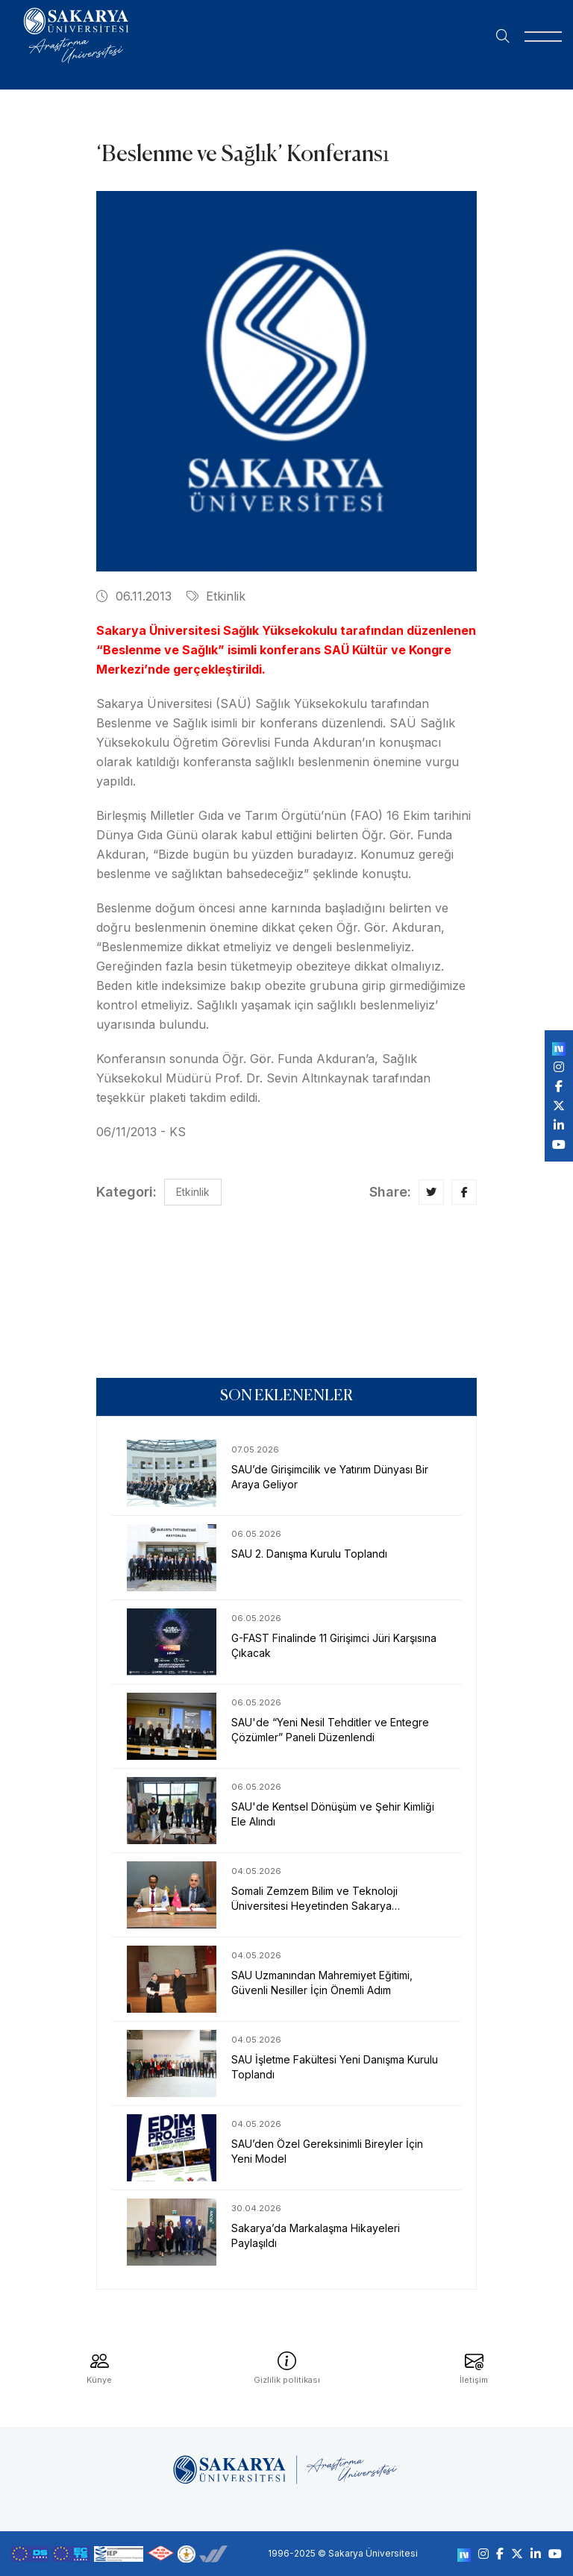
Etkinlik (216, 596)
